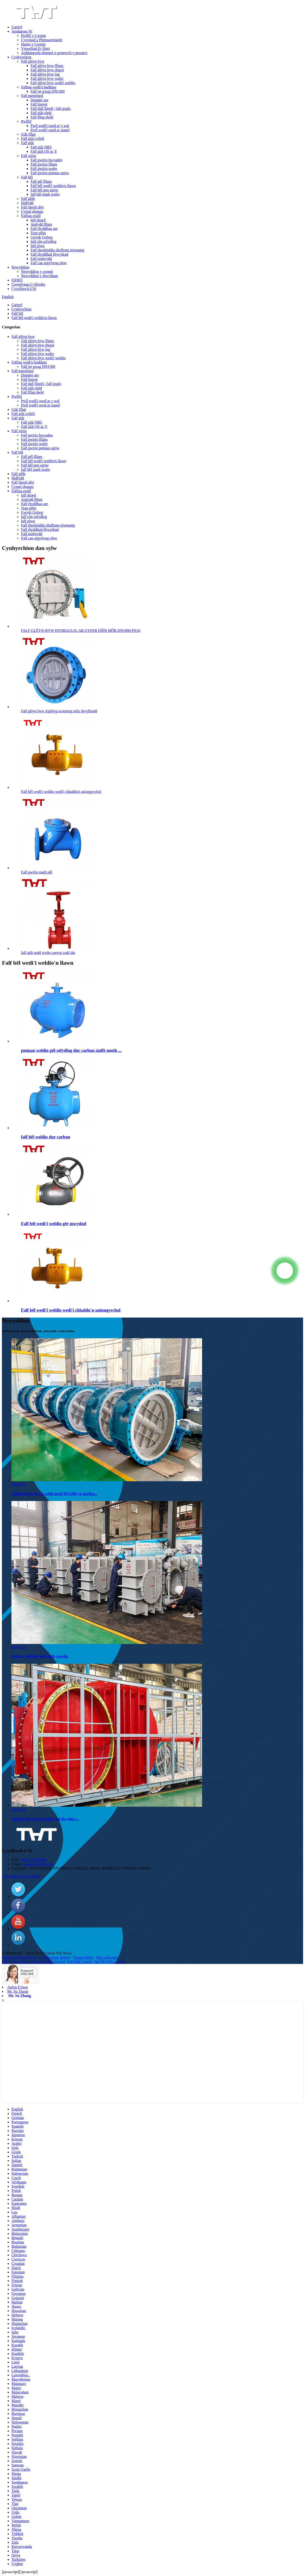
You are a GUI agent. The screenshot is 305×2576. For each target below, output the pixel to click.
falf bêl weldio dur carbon (45, 1136)
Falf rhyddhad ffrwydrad (49, 254)
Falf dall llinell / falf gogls (50, 108)
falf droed (38, 220)
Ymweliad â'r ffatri (35, 48)
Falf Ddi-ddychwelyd (48, 1962)
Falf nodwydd (41, 259)
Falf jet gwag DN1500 (47, 91)
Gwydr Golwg (41, 237)
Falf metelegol (32, 96)
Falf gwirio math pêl (36, 872)
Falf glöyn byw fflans (46, 66)
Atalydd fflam (41, 224)
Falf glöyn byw (32, 61)
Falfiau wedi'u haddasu (38, 87)
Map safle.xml (107, 1957)
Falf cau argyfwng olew (48, 263)
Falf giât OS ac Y (43, 151)
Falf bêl (27, 177)
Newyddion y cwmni (37, 271)
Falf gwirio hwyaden (46, 160)
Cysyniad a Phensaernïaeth (41, 40)
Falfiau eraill (31, 216)
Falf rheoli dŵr (32, 207)
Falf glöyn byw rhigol (47, 70)
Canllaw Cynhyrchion (19, 1957)
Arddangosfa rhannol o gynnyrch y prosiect (54, 53)
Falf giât (27, 143)
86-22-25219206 (33, 1860)
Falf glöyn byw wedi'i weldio (52, 83)
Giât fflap (28, 134)
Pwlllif (26, 121)
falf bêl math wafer (45, 194)
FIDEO (17, 280)
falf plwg (37, 246)
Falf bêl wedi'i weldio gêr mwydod (53, 1223)
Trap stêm (38, 233)
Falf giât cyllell (32, 139)
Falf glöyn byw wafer (46, 78)
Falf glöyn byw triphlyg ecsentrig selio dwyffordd (59, 711)
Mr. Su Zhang (17, 1991)
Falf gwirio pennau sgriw (49, 173)
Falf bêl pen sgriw (44, 190)
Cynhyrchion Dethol (54, 1957)
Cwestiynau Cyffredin (28, 284)
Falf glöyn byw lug (45, 74)
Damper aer (39, 100)
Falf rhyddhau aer (44, 229)
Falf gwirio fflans (43, 164)
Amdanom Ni (21, 31)
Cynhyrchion (21, 57)
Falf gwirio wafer (43, 169)
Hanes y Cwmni (33, 44)
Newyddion (20, 267)
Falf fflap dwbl (41, 117)
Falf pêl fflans (41, 181)
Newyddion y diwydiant (39, 276)
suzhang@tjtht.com (38, 1864)
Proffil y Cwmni (33, 36)
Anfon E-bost (17, 1987)
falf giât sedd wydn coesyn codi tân (48, 953)
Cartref (16, 27)
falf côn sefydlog (43, 241)
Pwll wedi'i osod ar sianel (50, 130)
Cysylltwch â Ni (23, 289)
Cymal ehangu (32, 211)
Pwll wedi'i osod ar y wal (49, 126)
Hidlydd (27, 203)
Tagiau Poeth (83, 1957)
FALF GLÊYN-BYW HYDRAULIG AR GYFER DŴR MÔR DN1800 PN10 (80, 631)
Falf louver (38, 104)
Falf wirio (28, 156)
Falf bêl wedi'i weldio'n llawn (53, 186)
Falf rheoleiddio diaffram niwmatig (57, 250)
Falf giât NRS (41, 147)
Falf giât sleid (40, 113)
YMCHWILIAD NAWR (21, 1876)
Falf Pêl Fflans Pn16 (109, 1962)
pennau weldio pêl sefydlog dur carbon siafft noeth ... (71, 1050)
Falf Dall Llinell (79, 1962)
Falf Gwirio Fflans (16, 1962)
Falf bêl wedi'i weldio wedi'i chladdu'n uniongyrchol (61, 792)
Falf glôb (28, 199)
